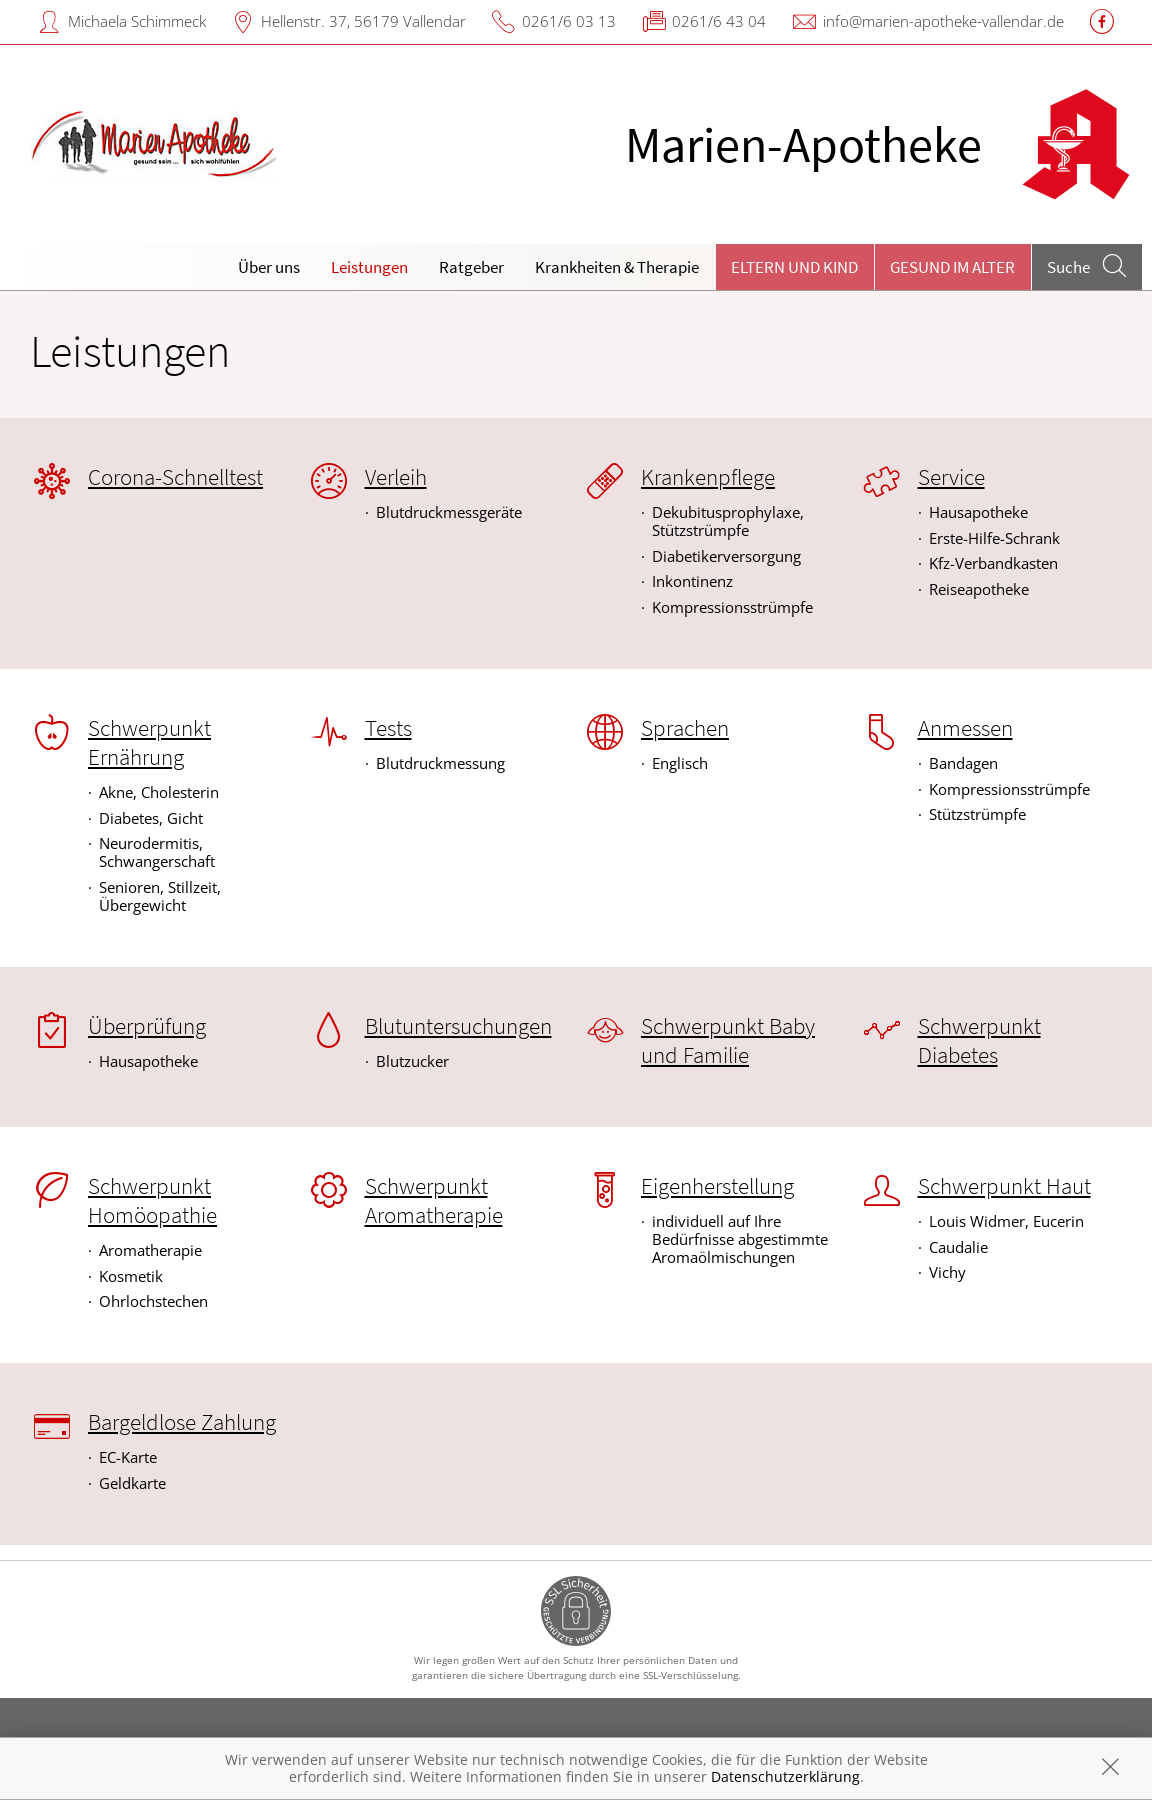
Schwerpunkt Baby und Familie (728, 1040)
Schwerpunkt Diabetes (979, 1040)
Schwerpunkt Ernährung (149, 742)
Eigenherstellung (717, 1186)
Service (951, 477)
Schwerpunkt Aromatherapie (434, 1200)
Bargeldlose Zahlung (182, 1422)
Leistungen (369, 267)
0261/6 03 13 (569, 21)
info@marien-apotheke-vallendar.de (943, 21)
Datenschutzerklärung (785, 1776)
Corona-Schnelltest (175, 477)
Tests (388, 728)
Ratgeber (471, 267)
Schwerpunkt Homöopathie (152, 1200)
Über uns (269, 267)
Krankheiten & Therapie (617, 267)
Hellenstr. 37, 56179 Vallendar (363, 21)
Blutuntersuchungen (458, 1026)
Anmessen (965, 728)
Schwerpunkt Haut (1004, 1186)
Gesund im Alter (952, 267)
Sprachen (685, 728)
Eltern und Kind (794, 267)
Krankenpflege (708, 477)
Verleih (396, 477)
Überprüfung (147, 1026)
